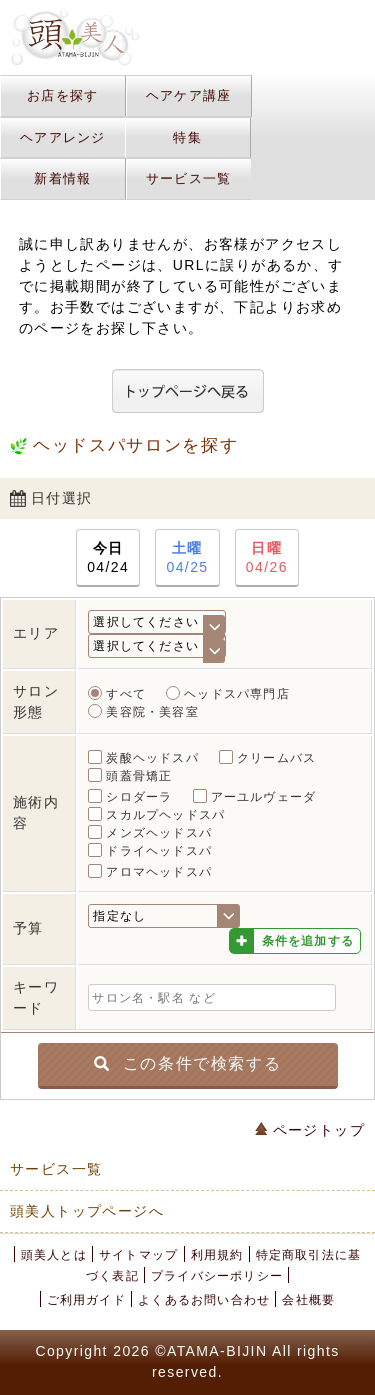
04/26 (267, 556)
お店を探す (63, 95)
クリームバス (276, 758)
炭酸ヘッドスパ (152, 758)
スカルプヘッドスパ (165, 815)
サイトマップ (138, 1255)
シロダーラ (139, 797)
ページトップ (310, 1130)
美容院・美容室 (152, 712)
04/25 (187, 556)
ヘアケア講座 (189, 95)
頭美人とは (54, 1255)
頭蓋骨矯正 (139, 776)
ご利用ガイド (86, 1300)
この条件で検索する (187, 1062)
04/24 (108, 556)
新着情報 (62, 178)
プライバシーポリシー (217, 1276)
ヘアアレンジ (63, 137)
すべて (126, 694)
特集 (187, 137)
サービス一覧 (189, 178)
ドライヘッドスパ (159, 851)
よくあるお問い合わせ (204, 1300)
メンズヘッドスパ (159, 833)
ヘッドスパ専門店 (237, 694)
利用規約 (217, 1255)
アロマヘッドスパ (159, 872)
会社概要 (308, 1300)
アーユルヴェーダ (264, 797)
